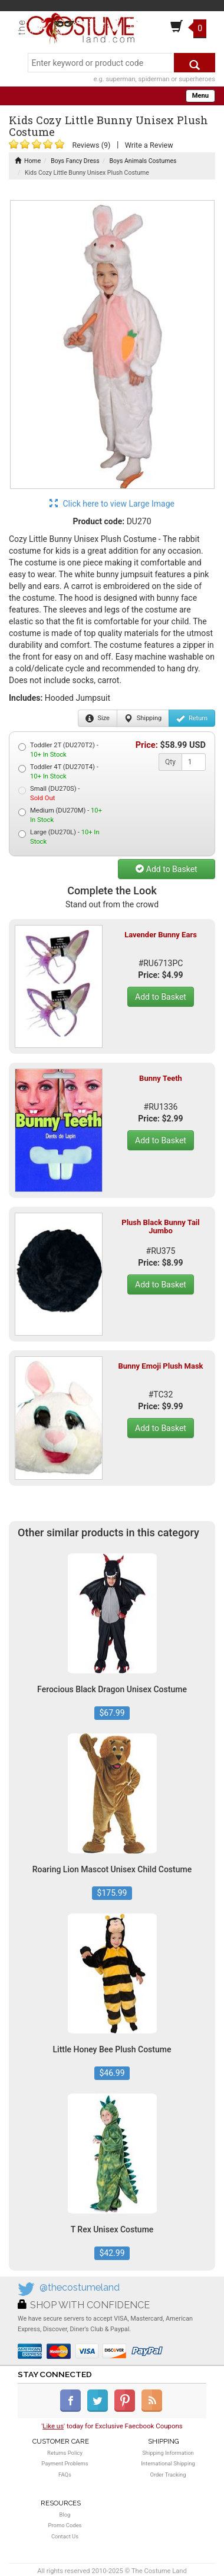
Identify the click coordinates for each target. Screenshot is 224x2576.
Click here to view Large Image (112, 503)
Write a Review (149, 145)
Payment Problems (64, 2463)
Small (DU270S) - (49, 793)
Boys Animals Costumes (143, 161)
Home (28, 161)
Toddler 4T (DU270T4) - (58, 771)
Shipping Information (168, 2452)
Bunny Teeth (160, 1078)
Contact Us (64, 2536)
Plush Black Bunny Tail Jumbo (160, 1226)
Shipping (143, 718)
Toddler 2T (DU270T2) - (58, 749)
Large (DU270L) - (59, 837)
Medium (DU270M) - (60, 815)
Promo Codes (65, 2525)
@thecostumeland (79, 2287)
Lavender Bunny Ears (160, 934)
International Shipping (168, 2463)
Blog (65, 2514)
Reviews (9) (91, 145)
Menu (200, 95)
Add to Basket (166, 869)
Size (97, 718)
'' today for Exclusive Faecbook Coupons (112, 2426)
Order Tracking (168, 2474)
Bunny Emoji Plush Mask (160, 1366)
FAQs (64, 2474)
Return (191, 718)
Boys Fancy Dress (75, 161)
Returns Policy (65, 2452)
